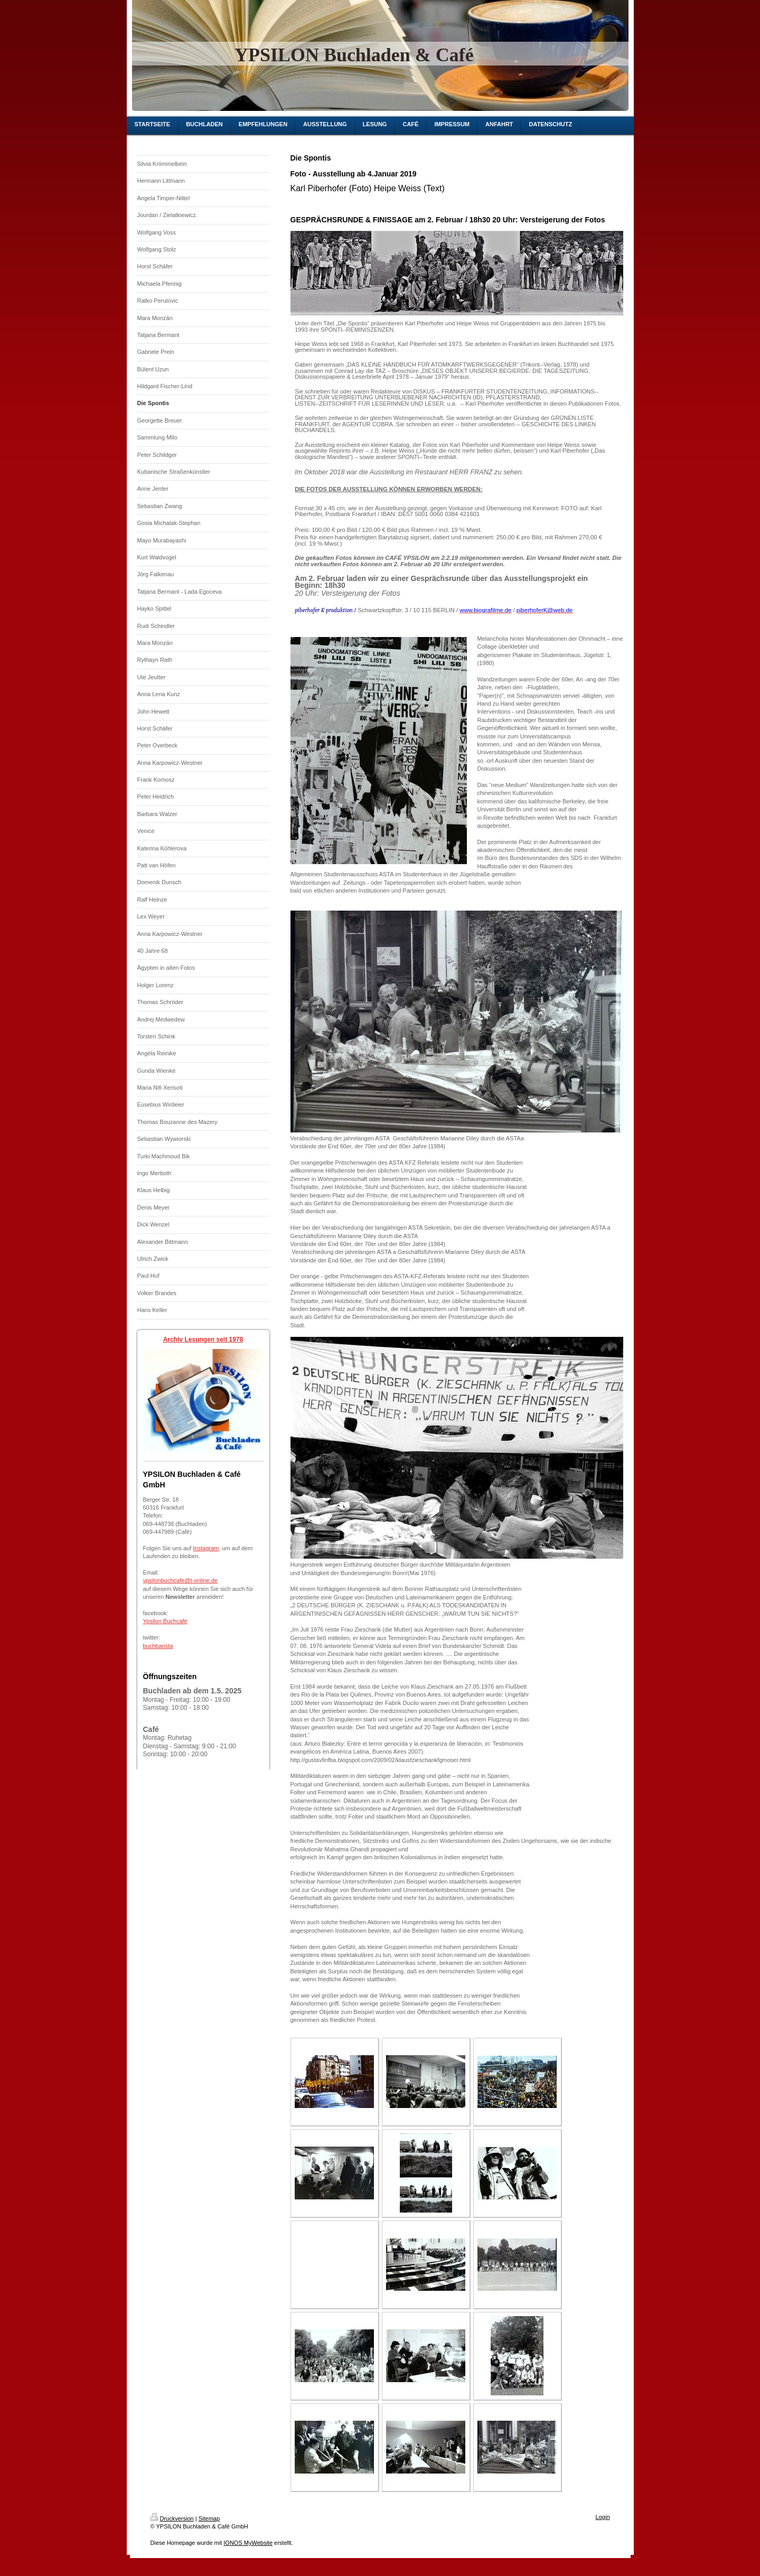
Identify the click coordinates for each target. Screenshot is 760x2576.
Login (603, 2517)
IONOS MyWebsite (248, 2543)
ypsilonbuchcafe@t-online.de (180, 1580)
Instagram (206, 1548)
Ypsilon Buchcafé (165, 1621)
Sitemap (209, 2518)
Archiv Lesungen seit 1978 (203, 1339)
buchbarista (158, 1646)
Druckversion (172, 2518)
